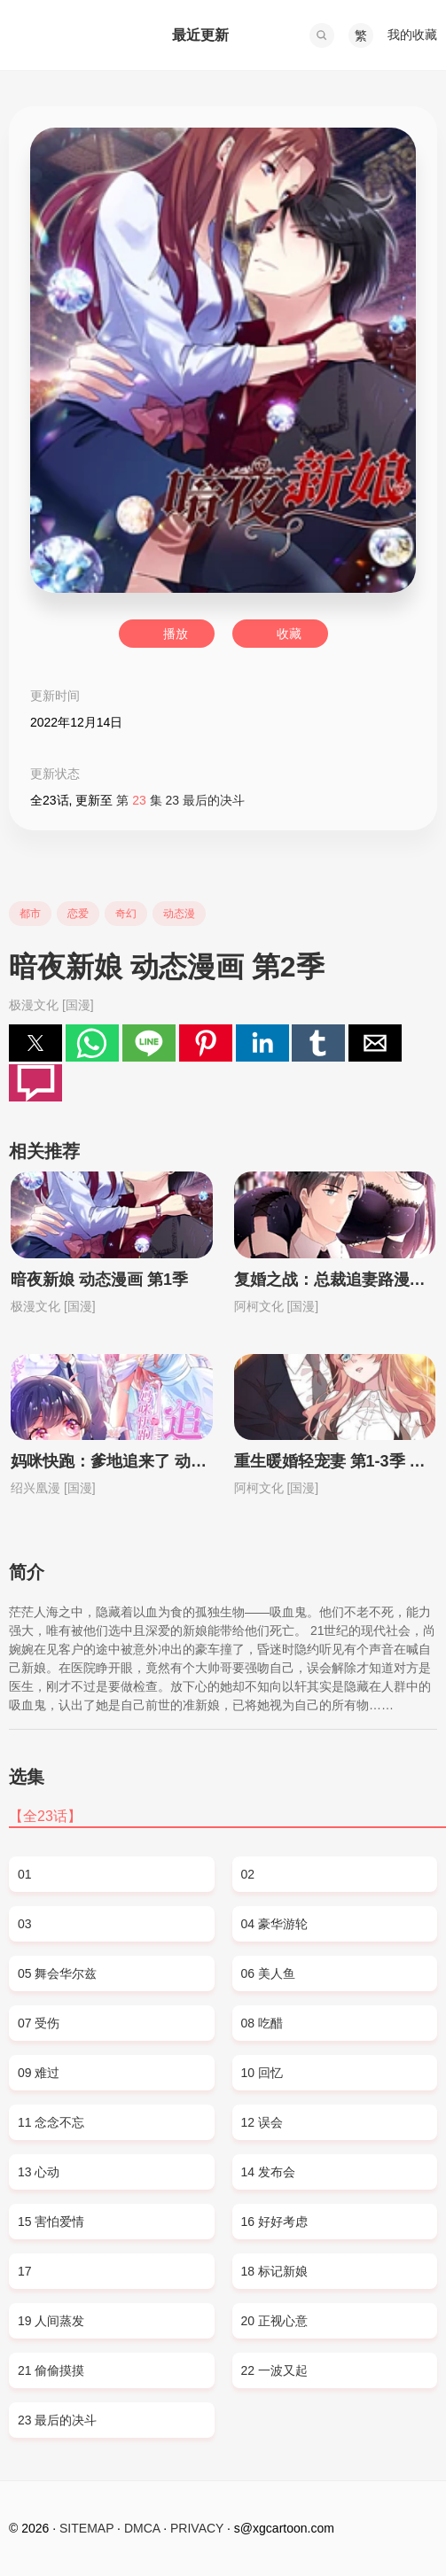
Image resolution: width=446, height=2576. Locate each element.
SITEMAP (86, 2528)
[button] (321, 35)
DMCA (142, 2528)
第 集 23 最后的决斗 (180, 800)
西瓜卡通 (73, 35)
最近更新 (200, 35)
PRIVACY (196, 2528)
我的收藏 (412, 34)
